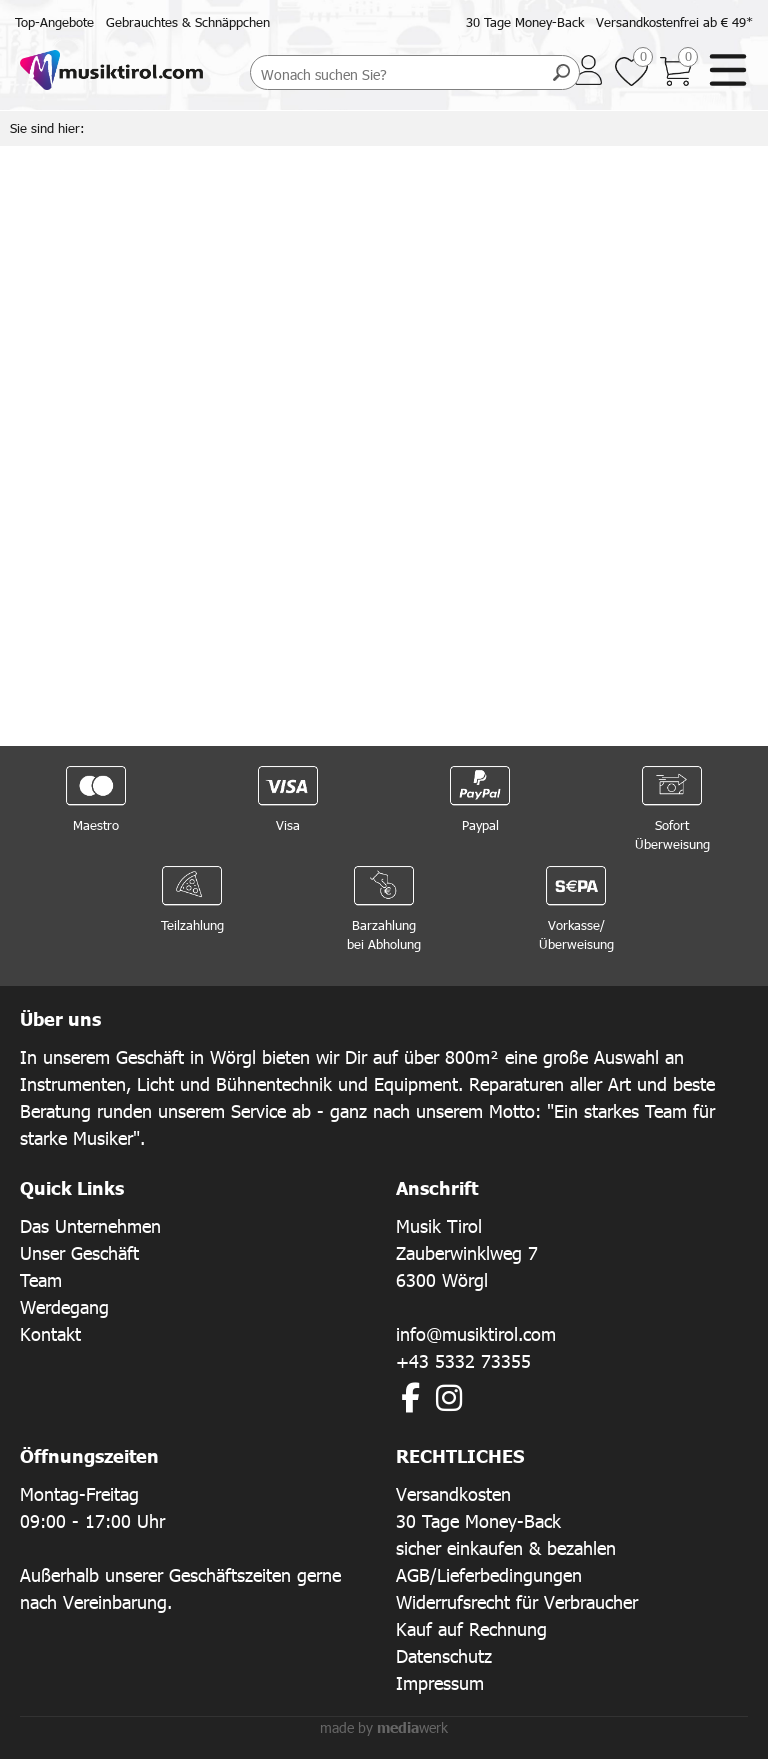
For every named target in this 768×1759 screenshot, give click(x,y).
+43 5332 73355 (463, 1360)
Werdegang (64, 1306)
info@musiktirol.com (476, 1333)
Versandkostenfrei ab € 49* (674, 22)
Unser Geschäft (79, 1252)
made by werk (384, 1727)
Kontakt (50, 1333)
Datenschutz (444, 1655)
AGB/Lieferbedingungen (489, 1574)
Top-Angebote (54, 22)
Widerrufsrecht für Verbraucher (517, 1601)
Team (41, 1279)
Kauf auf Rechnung (471, 1628)
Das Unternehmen (90, 1225)
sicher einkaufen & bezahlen (506, 1547)
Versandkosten (453, 1493)
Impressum (440, 1682)
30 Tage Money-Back (525, 22)
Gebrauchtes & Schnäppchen (188, 22)
